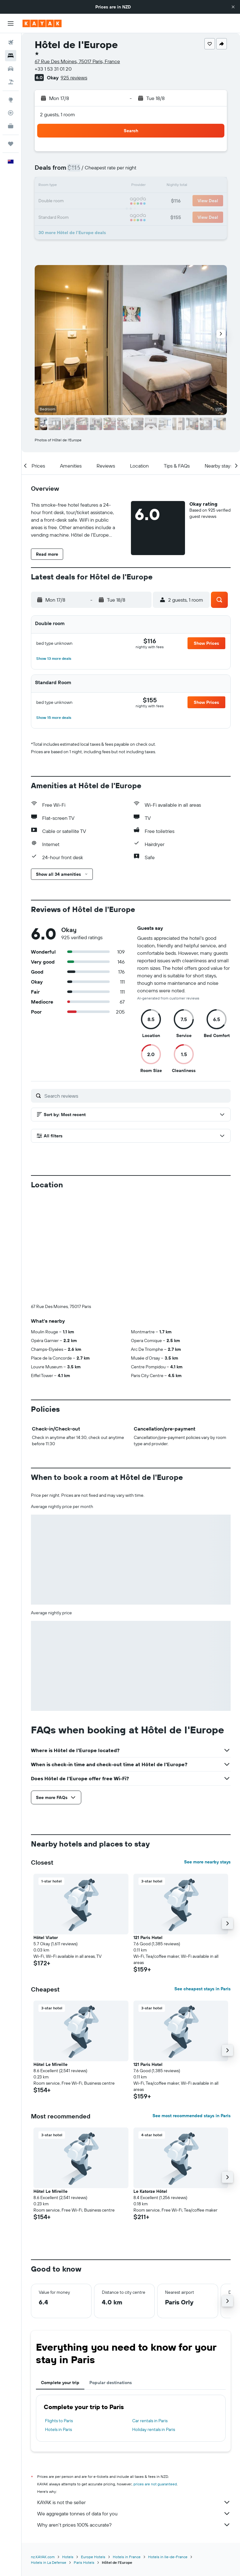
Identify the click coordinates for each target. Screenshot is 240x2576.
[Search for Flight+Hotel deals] (10, 82)
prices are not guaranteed (155, 2380)
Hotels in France (127, 2453)
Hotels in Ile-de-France (168, 2453)
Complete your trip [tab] (60, 2279)
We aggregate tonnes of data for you (134, 2409)
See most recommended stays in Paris (191, 2012)
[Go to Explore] (10, 99)
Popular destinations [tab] (110, 2279)
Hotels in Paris (58, 2325)
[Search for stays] (10, 55)
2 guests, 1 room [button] (57, 114)
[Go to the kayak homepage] (42, 23)
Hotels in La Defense (48, 2458)
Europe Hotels (93, 2453)
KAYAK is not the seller (134, 2398)
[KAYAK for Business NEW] (10, 126)
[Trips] (10, 144)
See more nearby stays (207, 1758)
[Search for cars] (10, 69)
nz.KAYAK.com (43, 2453)
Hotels (67, 2453)
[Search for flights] (10, 42)
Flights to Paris (59, 2317)
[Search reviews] (136, 1095)
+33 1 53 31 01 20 (53, 69)
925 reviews (74, 77)
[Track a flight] (10, 113)
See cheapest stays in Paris (202, 1885)
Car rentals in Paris (150, 2317)
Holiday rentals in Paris (153, 2325)
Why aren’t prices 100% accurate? (134, 2421)
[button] (233, 7)
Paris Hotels (84, 2458)
